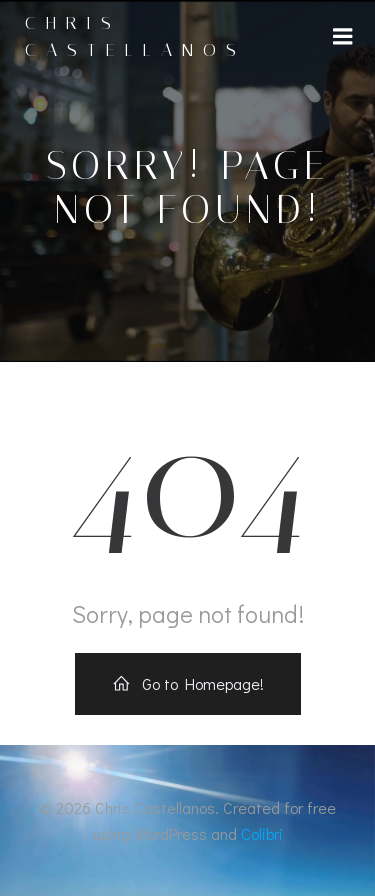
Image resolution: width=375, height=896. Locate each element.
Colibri (262, 833)
